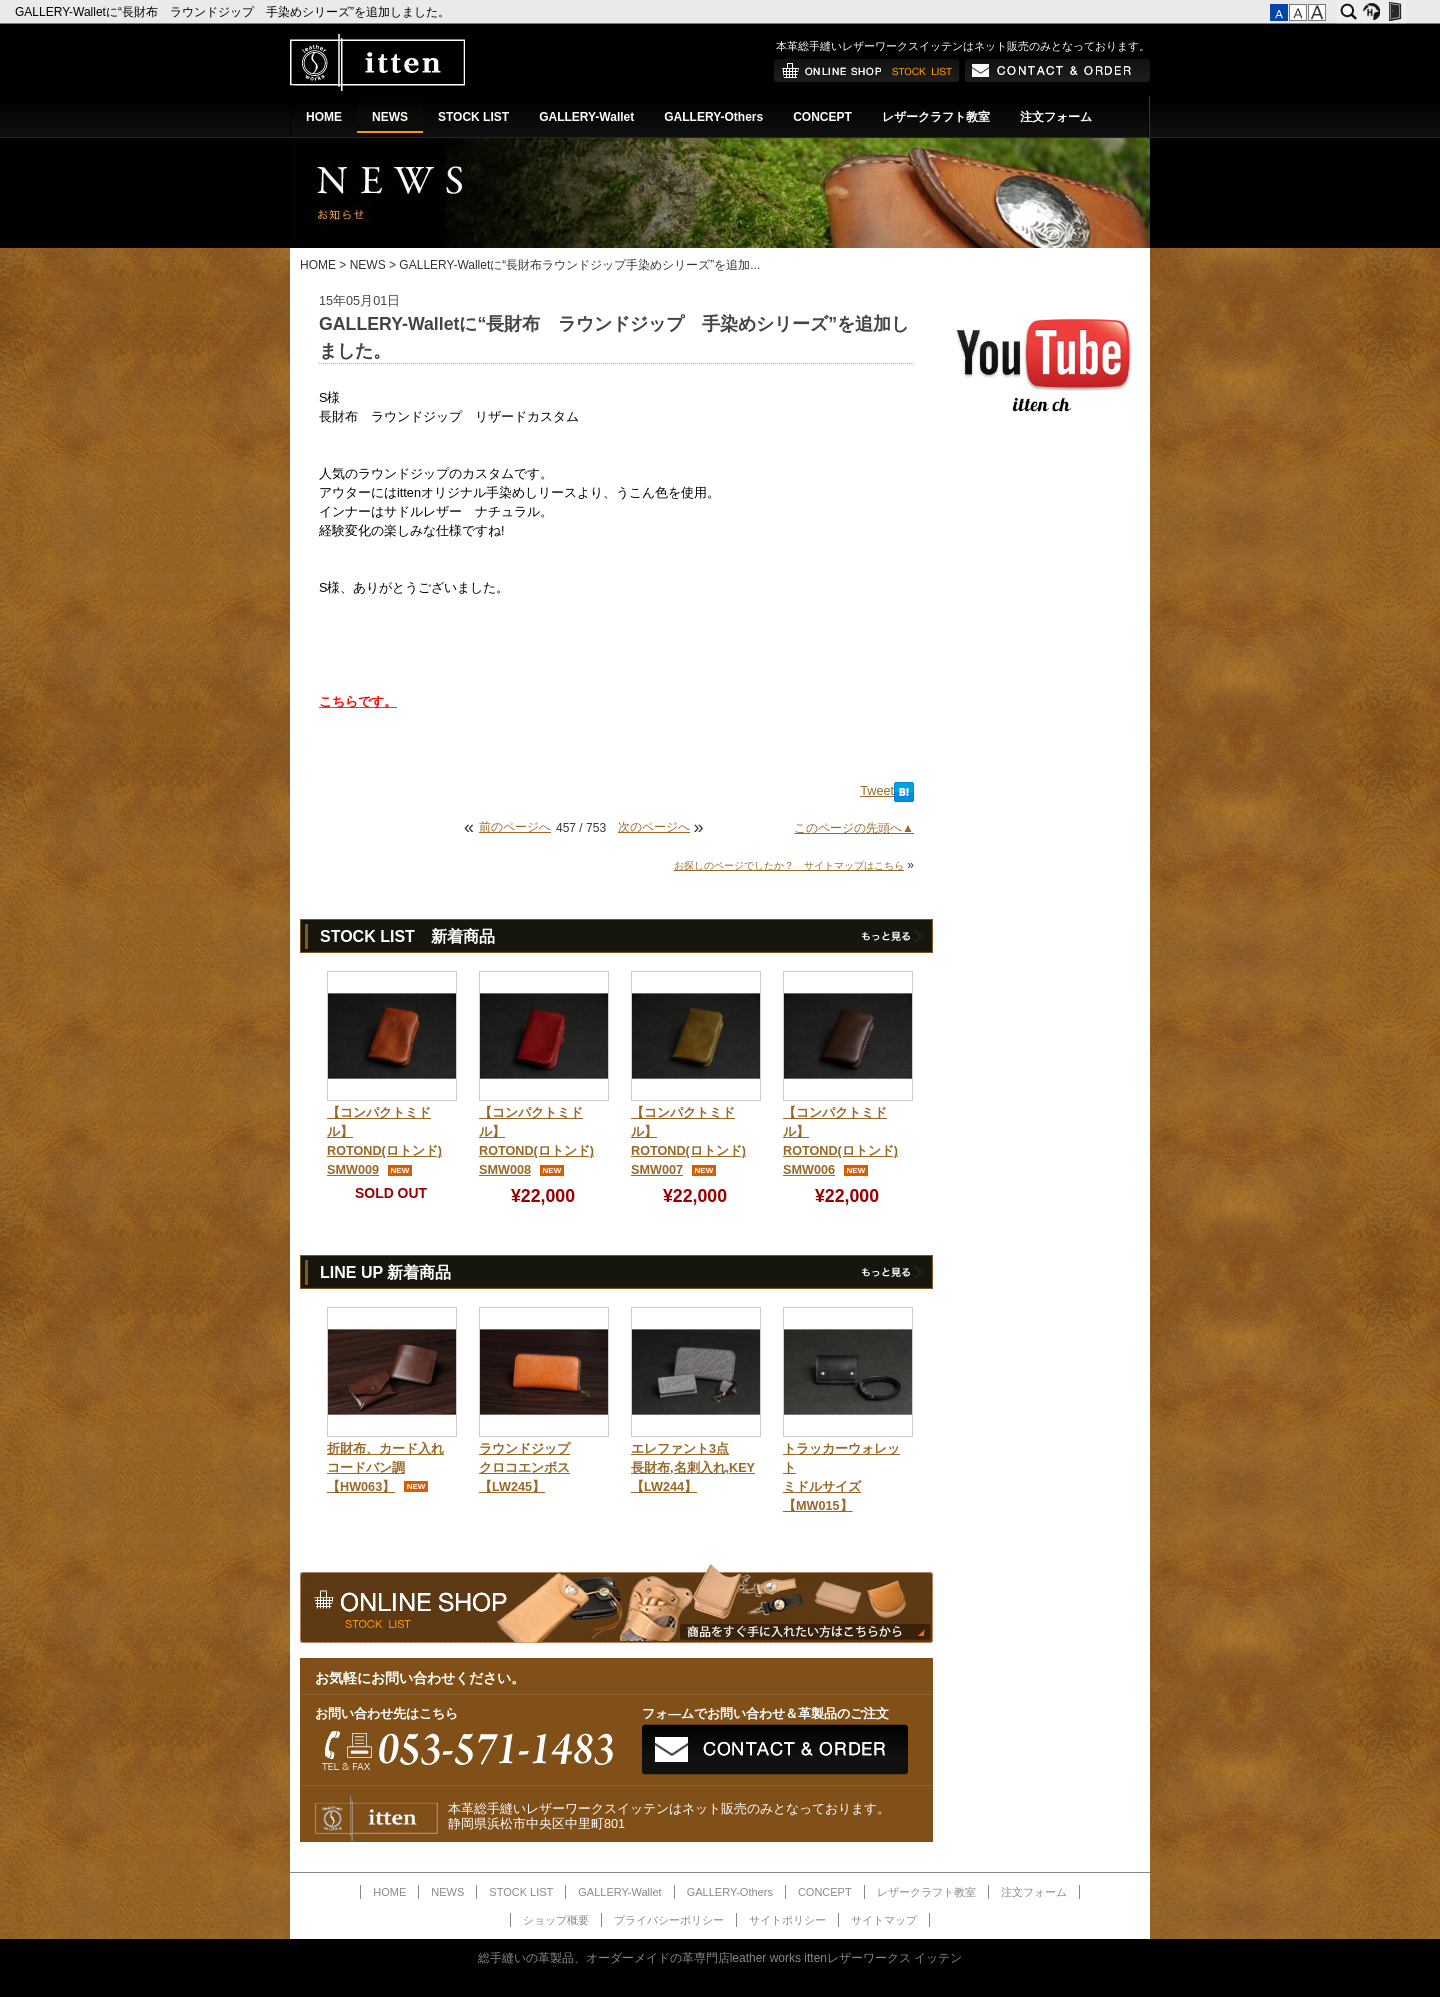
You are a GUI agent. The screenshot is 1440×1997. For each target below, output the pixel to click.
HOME (324, 117)
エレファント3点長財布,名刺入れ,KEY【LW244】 (693, 1468)
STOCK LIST (473, 117)
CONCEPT (822, 117)
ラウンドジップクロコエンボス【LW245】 (524, 1468)
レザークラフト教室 (936, 117)
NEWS (390, 117)
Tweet (877, 791)
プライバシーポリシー (669, 1920)
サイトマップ (884, 1920)
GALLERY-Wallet (586, 117)
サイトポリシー (787, 1920)
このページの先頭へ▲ (854, 828)
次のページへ (654, 827)
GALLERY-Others (713, 117)
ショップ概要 (556, 1920)
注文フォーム (1056, 117)
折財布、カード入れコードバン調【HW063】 (385, 1468)
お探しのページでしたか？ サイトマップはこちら (789, 865)
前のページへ (515, 827)
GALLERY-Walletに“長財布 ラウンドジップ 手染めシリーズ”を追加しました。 (234, 12)
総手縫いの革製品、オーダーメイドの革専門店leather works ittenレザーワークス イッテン (720, 1958)
